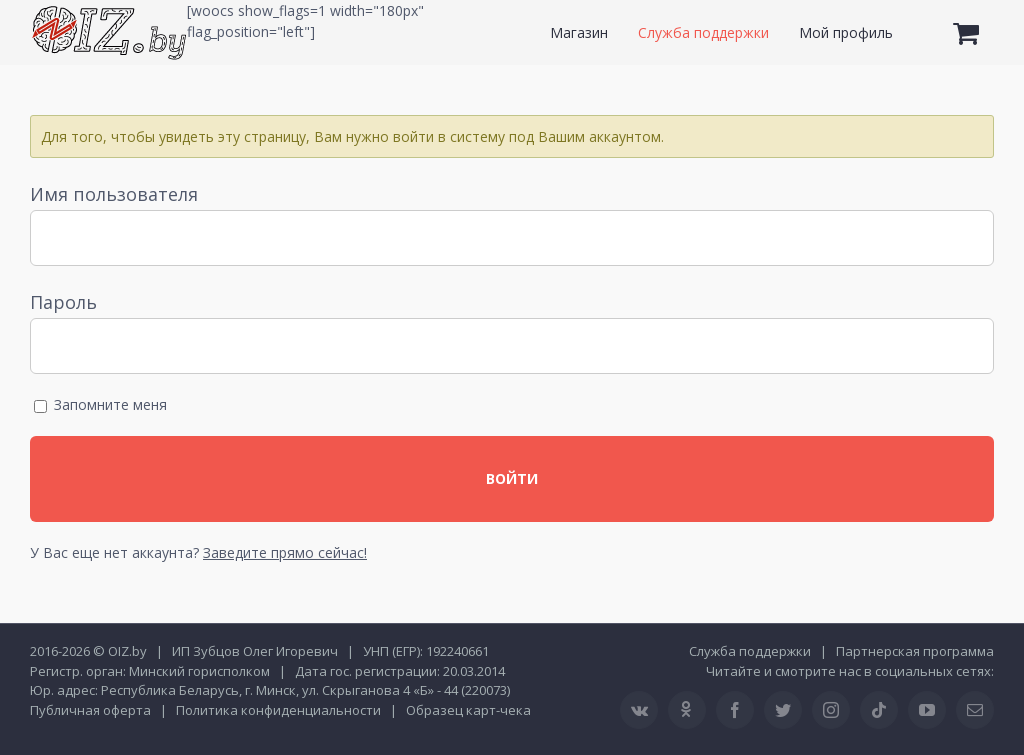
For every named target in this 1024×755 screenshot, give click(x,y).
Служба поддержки (750, 651)
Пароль (63, 302)
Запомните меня (100, 404)
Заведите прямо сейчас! (285, 552)
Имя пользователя (114, 194)
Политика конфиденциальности (278, 710)
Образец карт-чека (468, 710)
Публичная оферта (90, 710)
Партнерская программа (915, 651)
